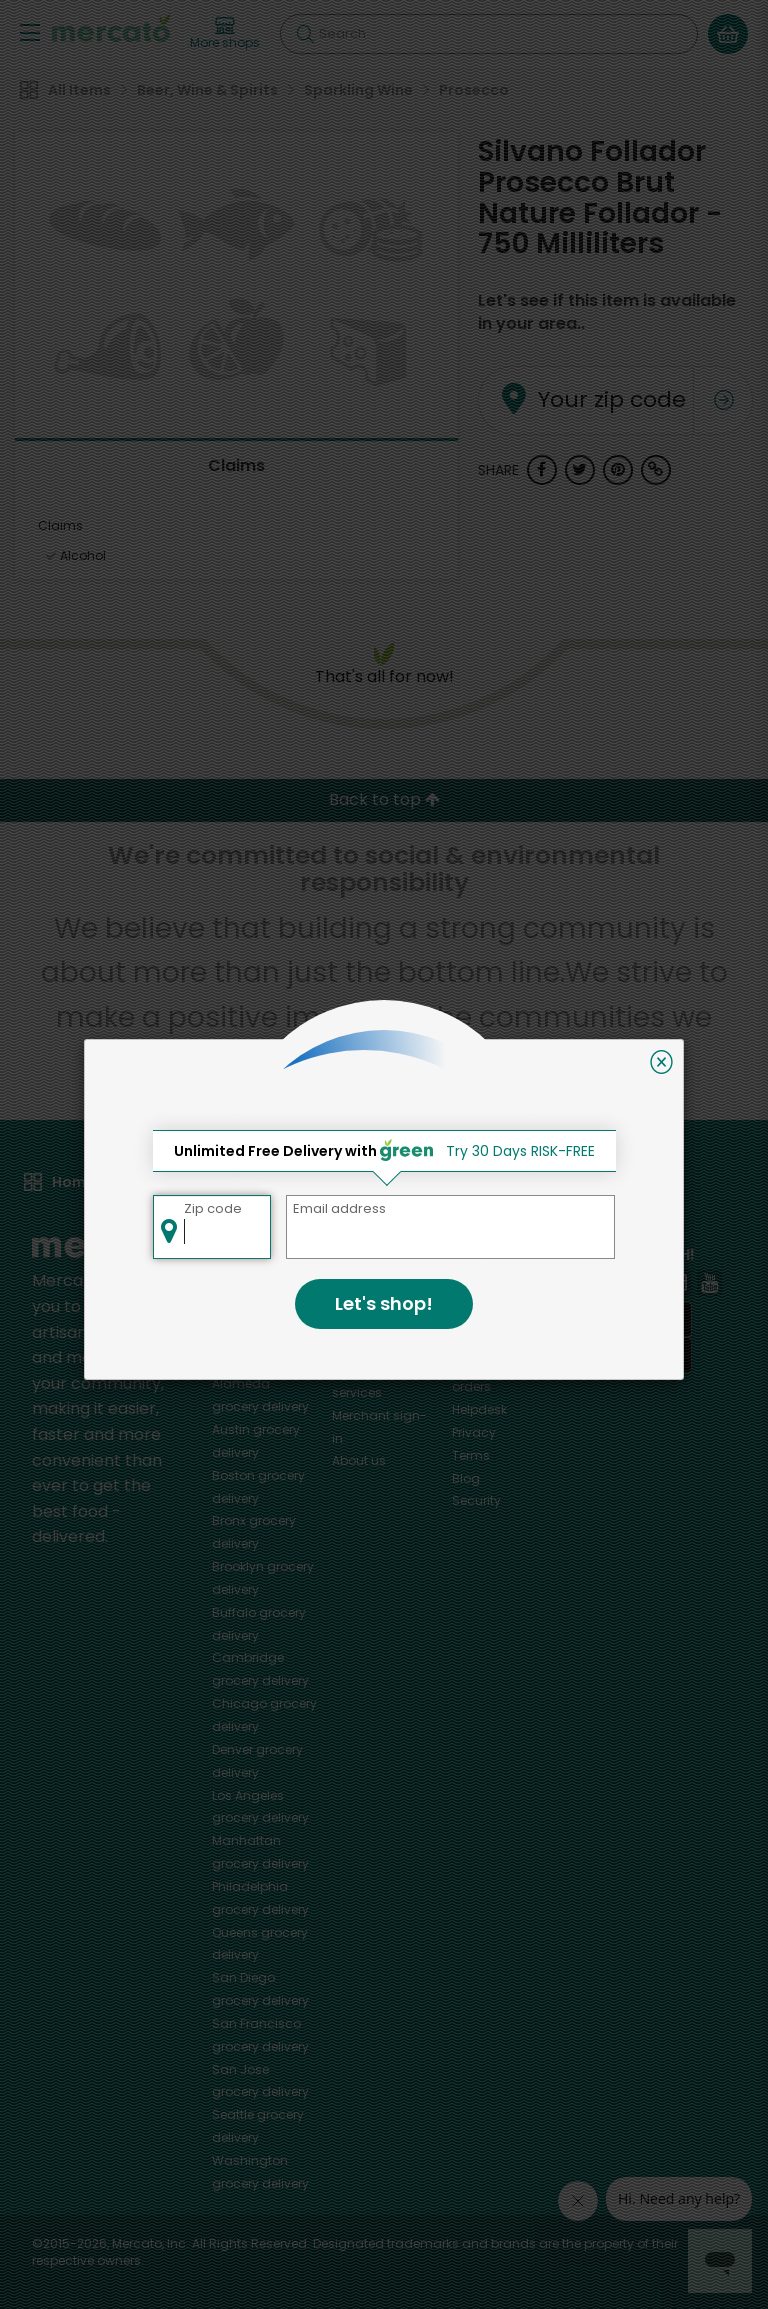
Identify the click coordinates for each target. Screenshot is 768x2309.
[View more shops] (225, 34)
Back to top (384, 799)
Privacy (474, 1432)
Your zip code (576, 376)
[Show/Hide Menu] (30, 31)
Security (476, 1500)
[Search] (489, 34)
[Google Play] (632, 1354)
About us (359, 1460)
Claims (236, 465)
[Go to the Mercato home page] (111, 28)
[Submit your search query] (305, 34)
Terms (471, 1455)
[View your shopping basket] (728, 34)
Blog (466, 1478)
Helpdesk (479, 1409)
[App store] (632, 1320)
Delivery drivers (377, 1346)
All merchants (374, 1278)
